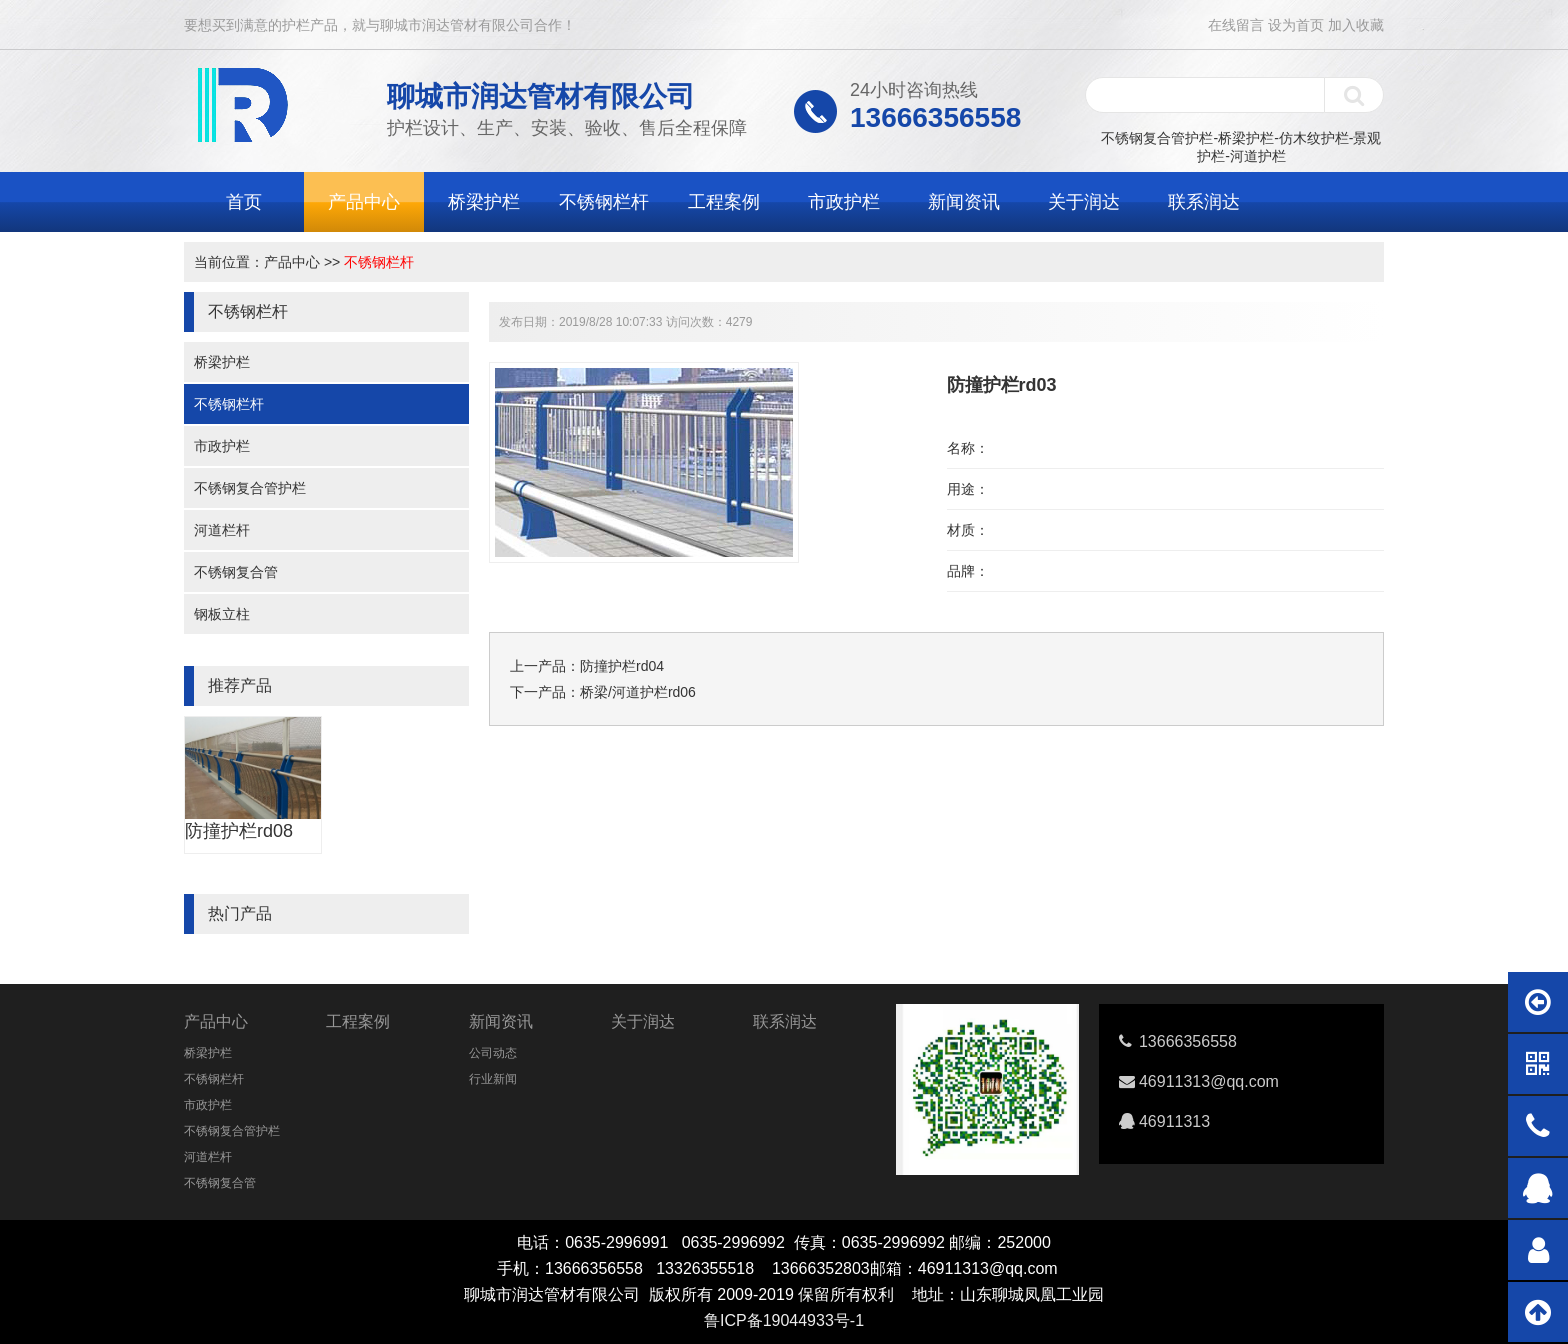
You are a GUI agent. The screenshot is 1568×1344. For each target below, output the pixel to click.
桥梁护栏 (484, 202)
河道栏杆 (222, 530)
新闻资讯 (964, 202)
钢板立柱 (222, 614)
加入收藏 (1356, 25)
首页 (244, 202)
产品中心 (364, 202)
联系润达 (1204, 202)
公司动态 (493, 1053)
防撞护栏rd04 (622, 666)
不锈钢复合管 (236, 572)
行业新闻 (493, 1079)
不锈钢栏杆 (604, 202)
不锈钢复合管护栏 (250, 488)
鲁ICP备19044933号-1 (784, 1320)
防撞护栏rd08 (239, 831)
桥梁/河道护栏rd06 (638, 692)
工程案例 (724, 202)
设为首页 (1296, 25)
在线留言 (1236, 25)
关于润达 (1084, 202)
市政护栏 (844, 202)
